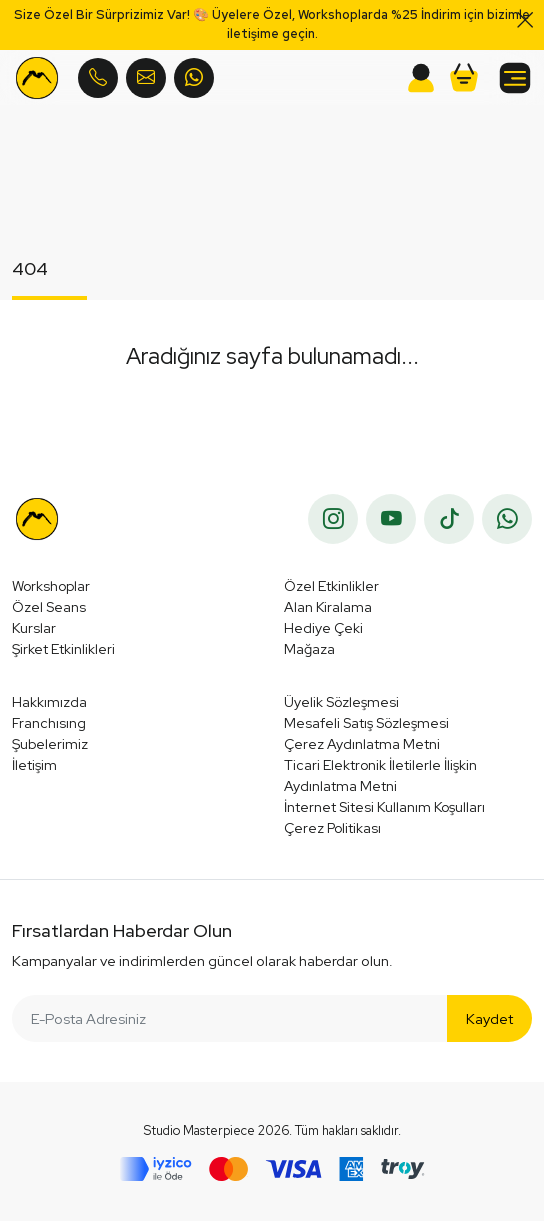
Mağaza (309, 649)
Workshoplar (51, 586)
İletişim (34, 765)
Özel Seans (49, 607)
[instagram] (333, 519)
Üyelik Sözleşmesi (341, 702)
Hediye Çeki (323, 628)
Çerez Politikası (332, 828)
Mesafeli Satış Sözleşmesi (366, 723)
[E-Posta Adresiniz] (230, 1018)
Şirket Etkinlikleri (63, 649)
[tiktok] (449, 519)
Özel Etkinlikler (331, 586)
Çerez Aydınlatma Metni (362, 744)
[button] (464, 78)
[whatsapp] (507, 519)
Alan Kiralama (328, 607)
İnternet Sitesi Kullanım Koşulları (384, 807)
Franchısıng (49, 723)
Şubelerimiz (50, 744)
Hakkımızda (49, 702)
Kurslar (34, 628)
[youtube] (391, 519)
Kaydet (489, 1018)
